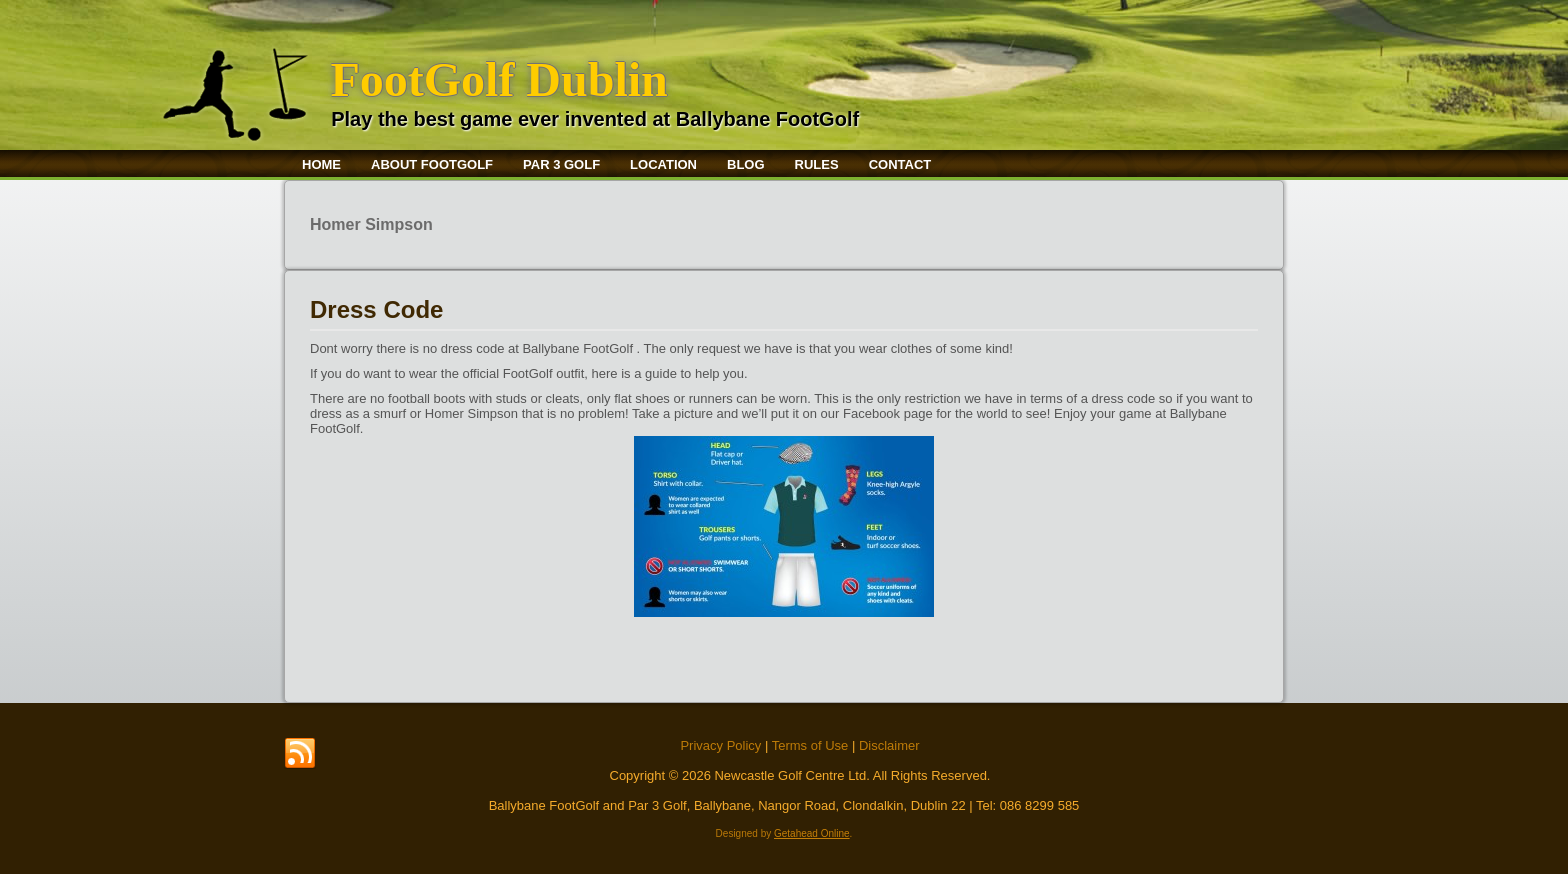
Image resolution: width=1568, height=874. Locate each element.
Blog (746, 164)
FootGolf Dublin (498, 79)
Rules (817, 164)
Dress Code (376, 309)
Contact (900, 164)
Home (321, 164)
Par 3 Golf (561, 164)
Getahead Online (812, 833)
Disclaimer (889, 745)
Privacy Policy (720, 745)
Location (663, 164)
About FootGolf (432, 164)
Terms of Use (810, 745)
